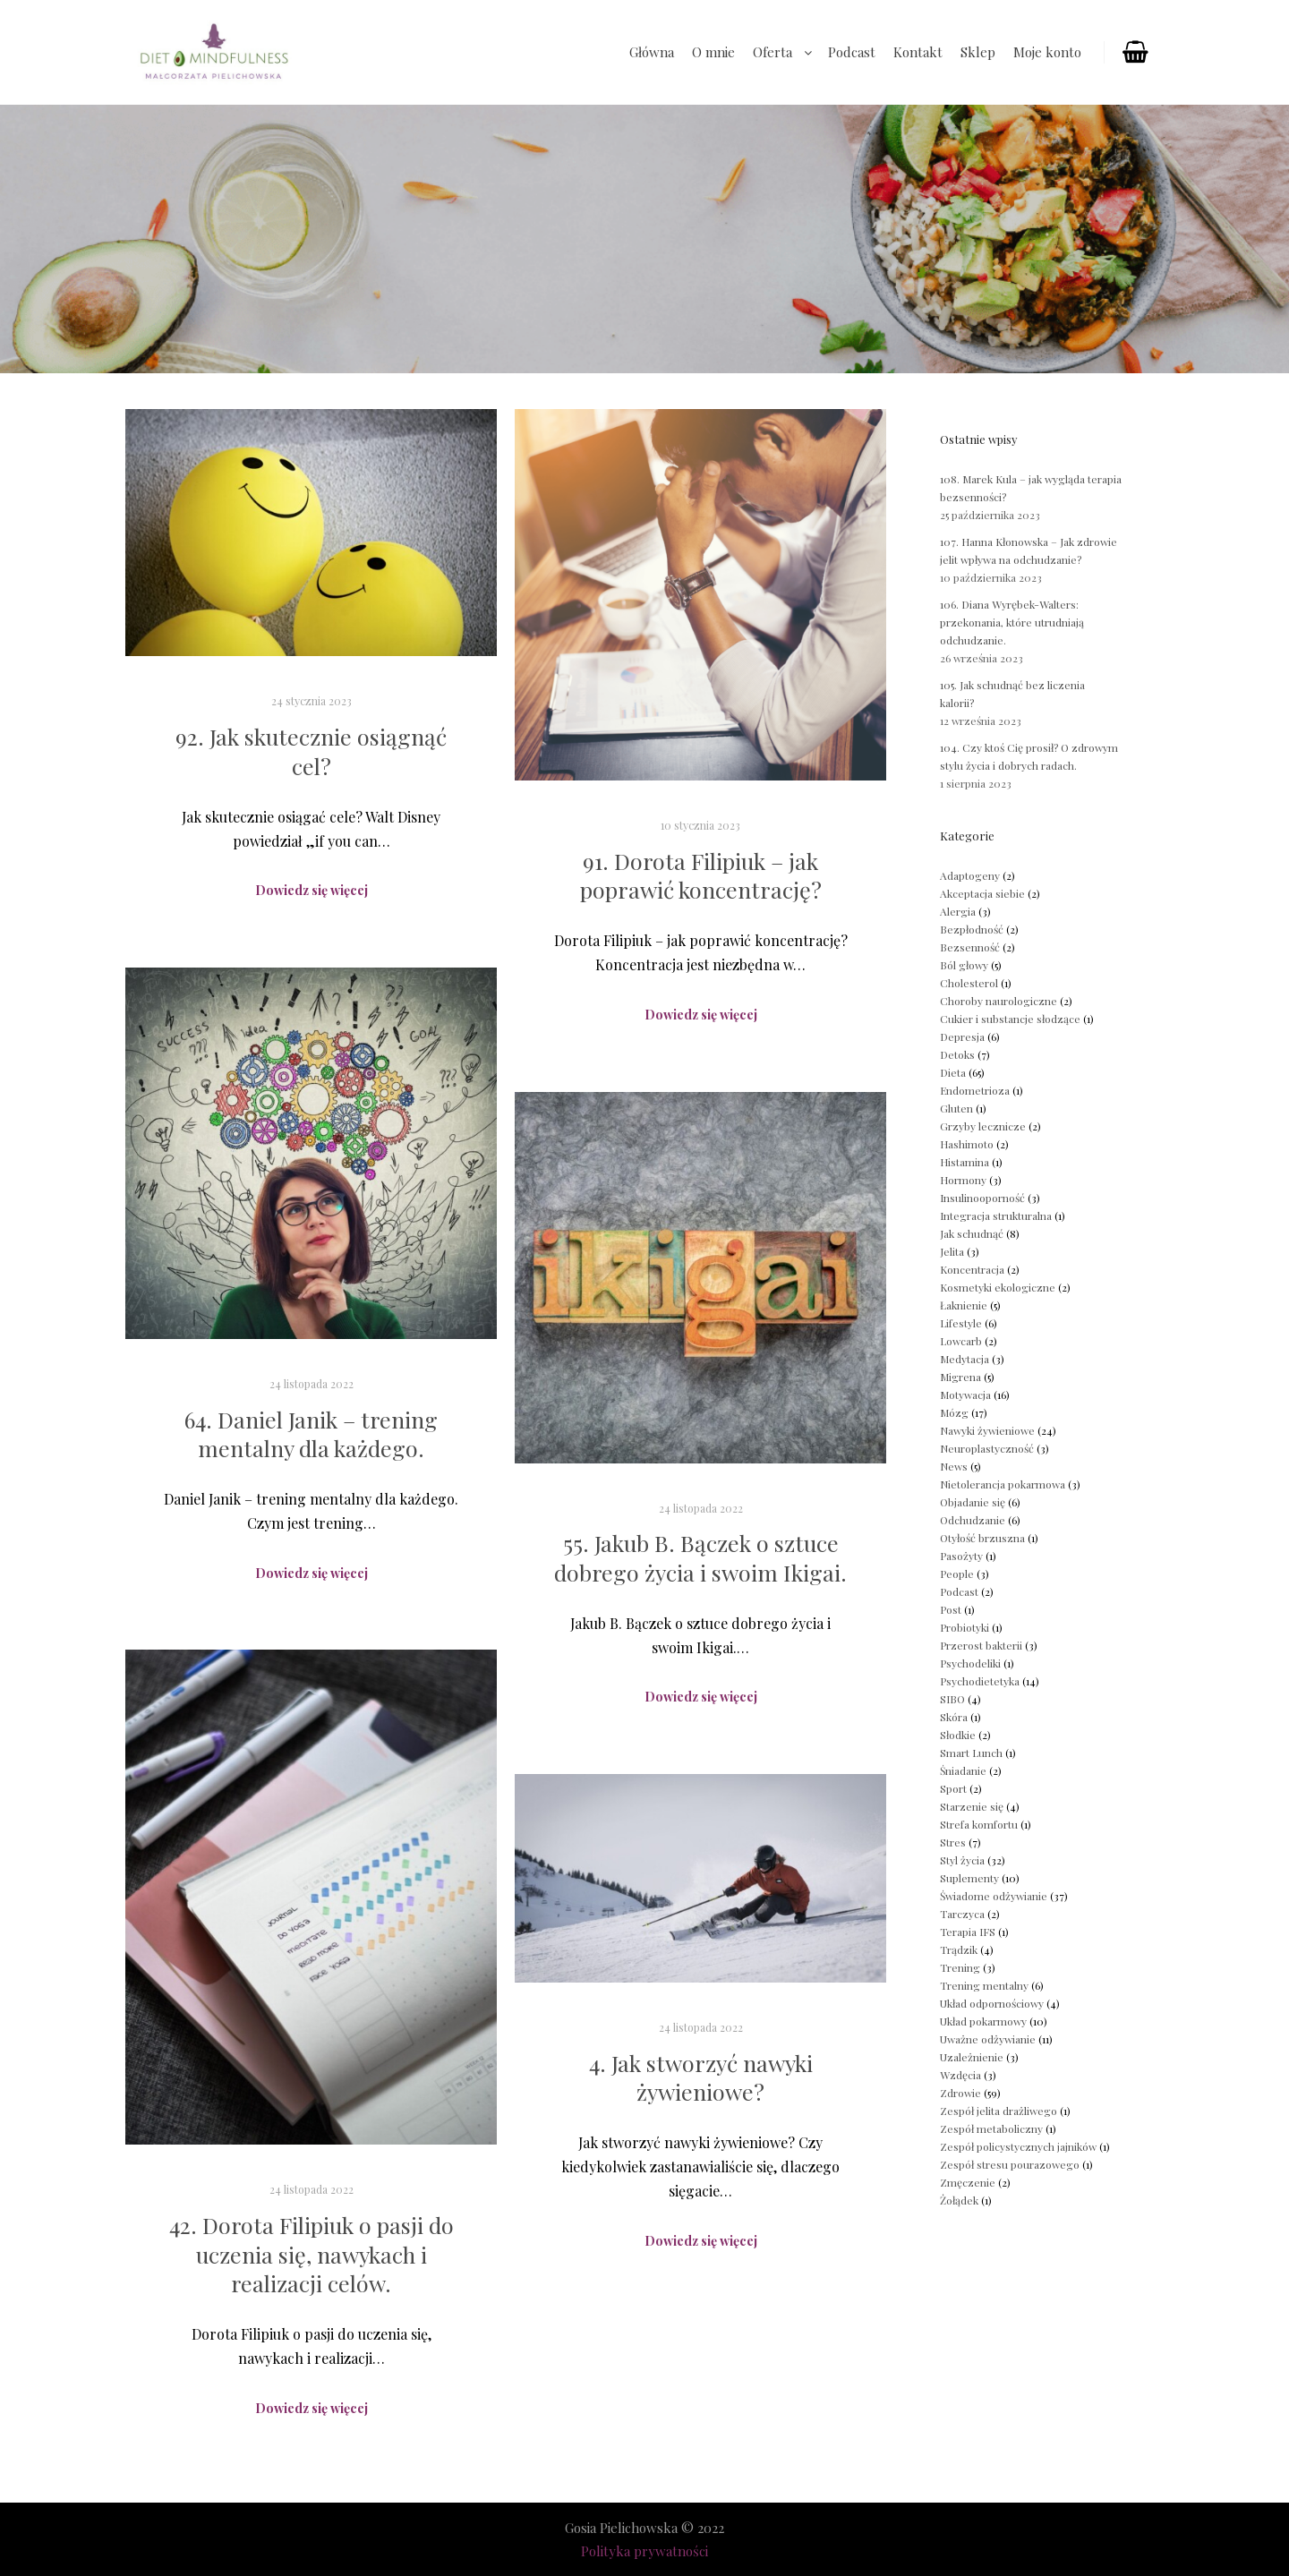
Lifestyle (961, 1323)
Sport (953, 1788)
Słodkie (958, 1734)
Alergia (958, 911)
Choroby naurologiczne (998, 1001)
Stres (953, 1842)
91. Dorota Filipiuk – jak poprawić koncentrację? (701, 875)
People (957, 1573)
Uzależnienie (971, 2057)
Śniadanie (963, 1770)
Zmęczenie (967, 2182)
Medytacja (964, 1359)
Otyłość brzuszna (982, 1538)
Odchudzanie (972, 1520)
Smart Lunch (971, 1752)
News (954, 1466)
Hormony (963, 1180)
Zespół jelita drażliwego (998, 2110)
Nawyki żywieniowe (987, 1430)
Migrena (960, 1376)
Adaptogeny (970, 875)
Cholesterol (969, 983)
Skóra (954, 1717)
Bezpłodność (971, 929)
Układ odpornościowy (992, 2003)
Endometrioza (975, 1090)
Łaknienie (963, 1305)
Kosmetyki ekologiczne (997, 1287)
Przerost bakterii (981, 1645)
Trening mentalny (984, 1985)
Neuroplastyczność (987, 1448)
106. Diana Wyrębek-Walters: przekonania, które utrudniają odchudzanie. (1012, 622)
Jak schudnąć (971, 1233)
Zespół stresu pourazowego (1010, 2164)
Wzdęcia (960, 2075)
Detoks (957, 1054)
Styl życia (962, 1860)
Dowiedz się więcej (311, 890)
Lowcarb (961, 1341)
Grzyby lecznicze (983, 1126)
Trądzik (958, 1949)
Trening (960, 1967)
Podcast (959, 1591)
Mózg (954, 1412)
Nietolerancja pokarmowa (1002, 1484)
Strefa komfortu (979, 1824)
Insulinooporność (982, 1197)
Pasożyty (961, 1555)
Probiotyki (964, 1627)
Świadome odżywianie (993, 1896)
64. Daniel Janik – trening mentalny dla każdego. (311, 1433)
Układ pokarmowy (983, 2021)
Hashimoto (967, 1144)
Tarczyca (962, 1913)
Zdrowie (960, 2093)
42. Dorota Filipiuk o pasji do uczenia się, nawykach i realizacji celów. (311, 2254)
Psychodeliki (970, 1663)
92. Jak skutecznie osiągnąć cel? (311, 750)
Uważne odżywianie (988, 2039)
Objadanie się (972, 1502)
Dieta (953, 1072)
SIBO (952, 1699)
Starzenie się (971, 1806)
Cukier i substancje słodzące (1010, 1018)
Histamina (964, 1162)
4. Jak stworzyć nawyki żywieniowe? (701, 2077)
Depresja (962, 1036)
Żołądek (959, 2200)
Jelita (952, 1251)
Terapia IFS (967, 1931)
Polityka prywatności (644, 2551)
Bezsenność (970, 947)
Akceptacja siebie (982, 893)
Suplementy (969, 1878)
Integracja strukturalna (996, 1215)
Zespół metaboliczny (991, 2128)
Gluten (956, 1108)
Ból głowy (964, 965)
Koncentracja (972, 1269)
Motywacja (965, 1394)
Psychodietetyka (980, 1681)
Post (950, 1609)
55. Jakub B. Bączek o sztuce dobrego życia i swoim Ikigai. (700, 1557)
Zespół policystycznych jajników (1018, 2146)
